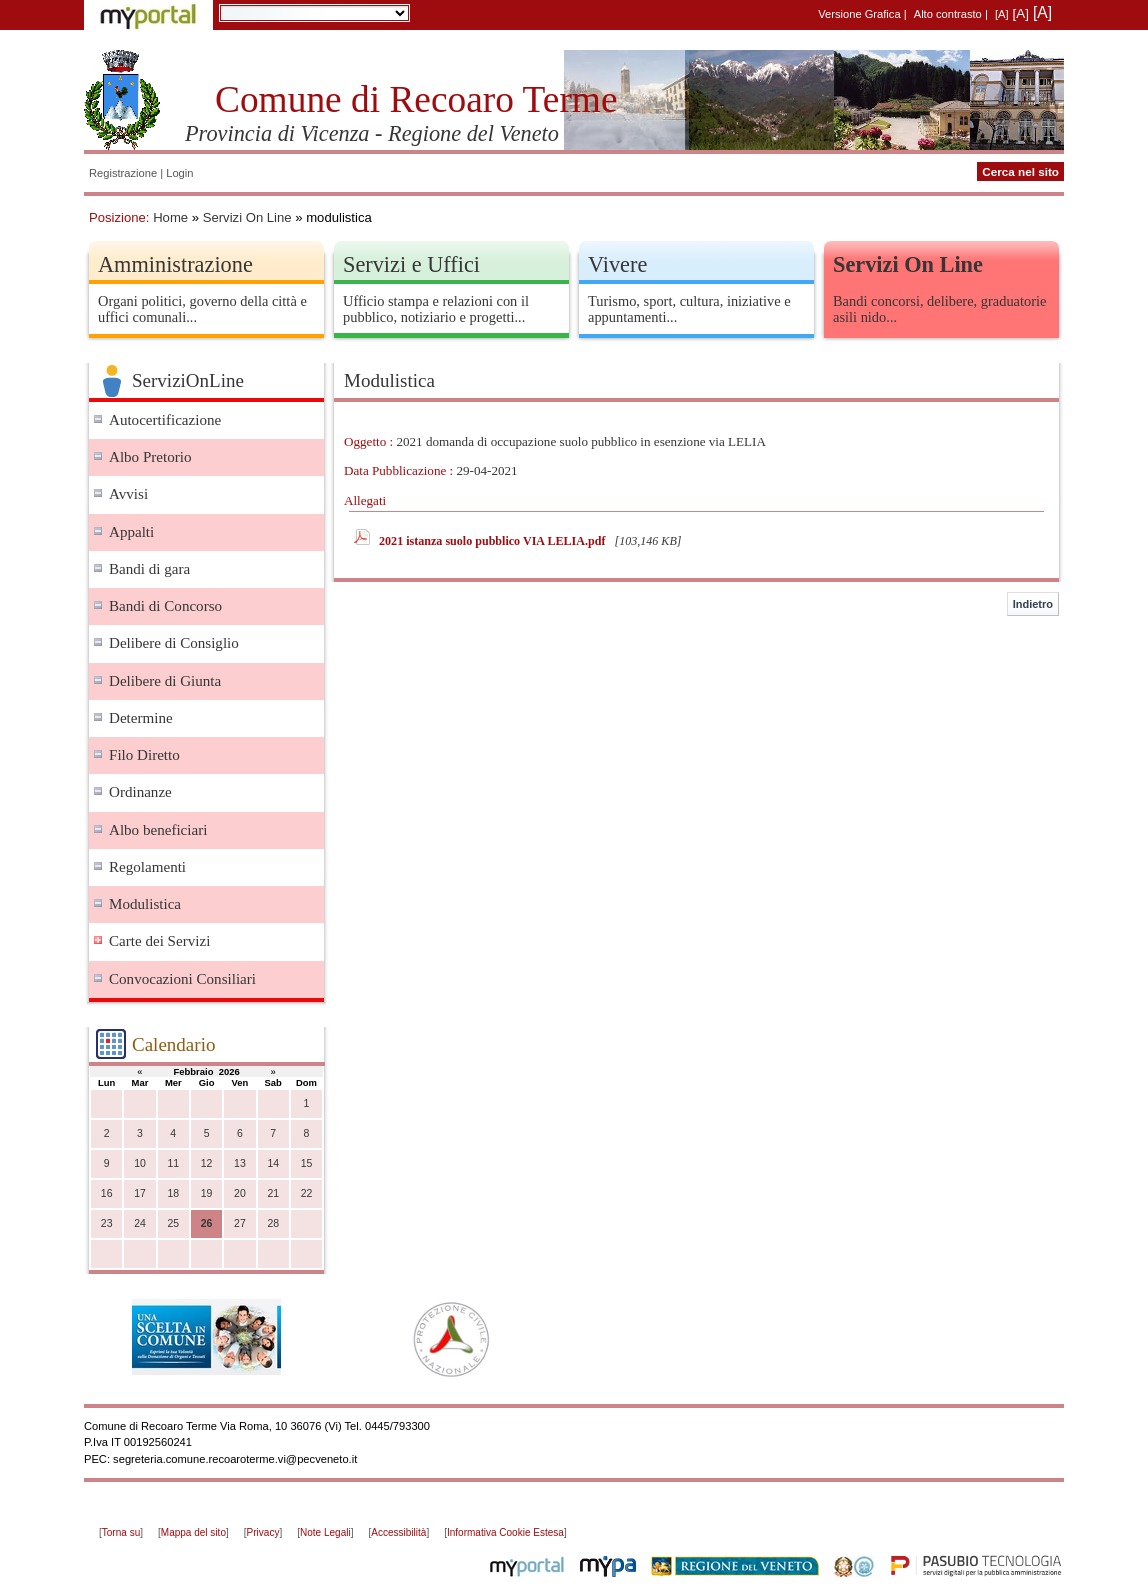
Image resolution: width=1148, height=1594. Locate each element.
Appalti (131, 532)
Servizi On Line (247, 217)
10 (140, 1163)
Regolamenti (147, 867)
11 (173, 1163)
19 (207, 1193)
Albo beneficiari (158, 830)
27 (240, 1223)
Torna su (121, 1532)
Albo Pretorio (150, 457)
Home (170, 217)
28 (273, 1223)
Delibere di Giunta (165, 681)
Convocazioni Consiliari (182, 979)
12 (207, 1163)
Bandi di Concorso (165, 606)
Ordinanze (140, 792)
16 (107, 1193)
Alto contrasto (948, 14)
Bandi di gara (149, 569)
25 (173, 1223)
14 (273, 1163)
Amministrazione (175, 264)
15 (307, 1163)
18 (173, 1193)
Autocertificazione (165, 420)
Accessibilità (398, 1532)
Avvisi (128, 494)
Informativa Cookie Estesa (505, 1532)
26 (207, 1223)
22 (307, 1193)
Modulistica (145, 904)
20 (240, 1193)
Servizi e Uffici (411, 264)
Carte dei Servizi (159, 941)
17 (140, 1193)
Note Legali (325, 1532)
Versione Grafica (859, 14)
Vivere (617, 264)
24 (140, 1223)
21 (273, 1193)
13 (240, 1163)
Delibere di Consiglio (174, 643)
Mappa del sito (193, 1532)
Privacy (263, 1532)
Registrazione (123, 173)
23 (107, 1223)
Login (179, 173)
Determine (141, 718)
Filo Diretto (144, 755)
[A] (1002, 14)
